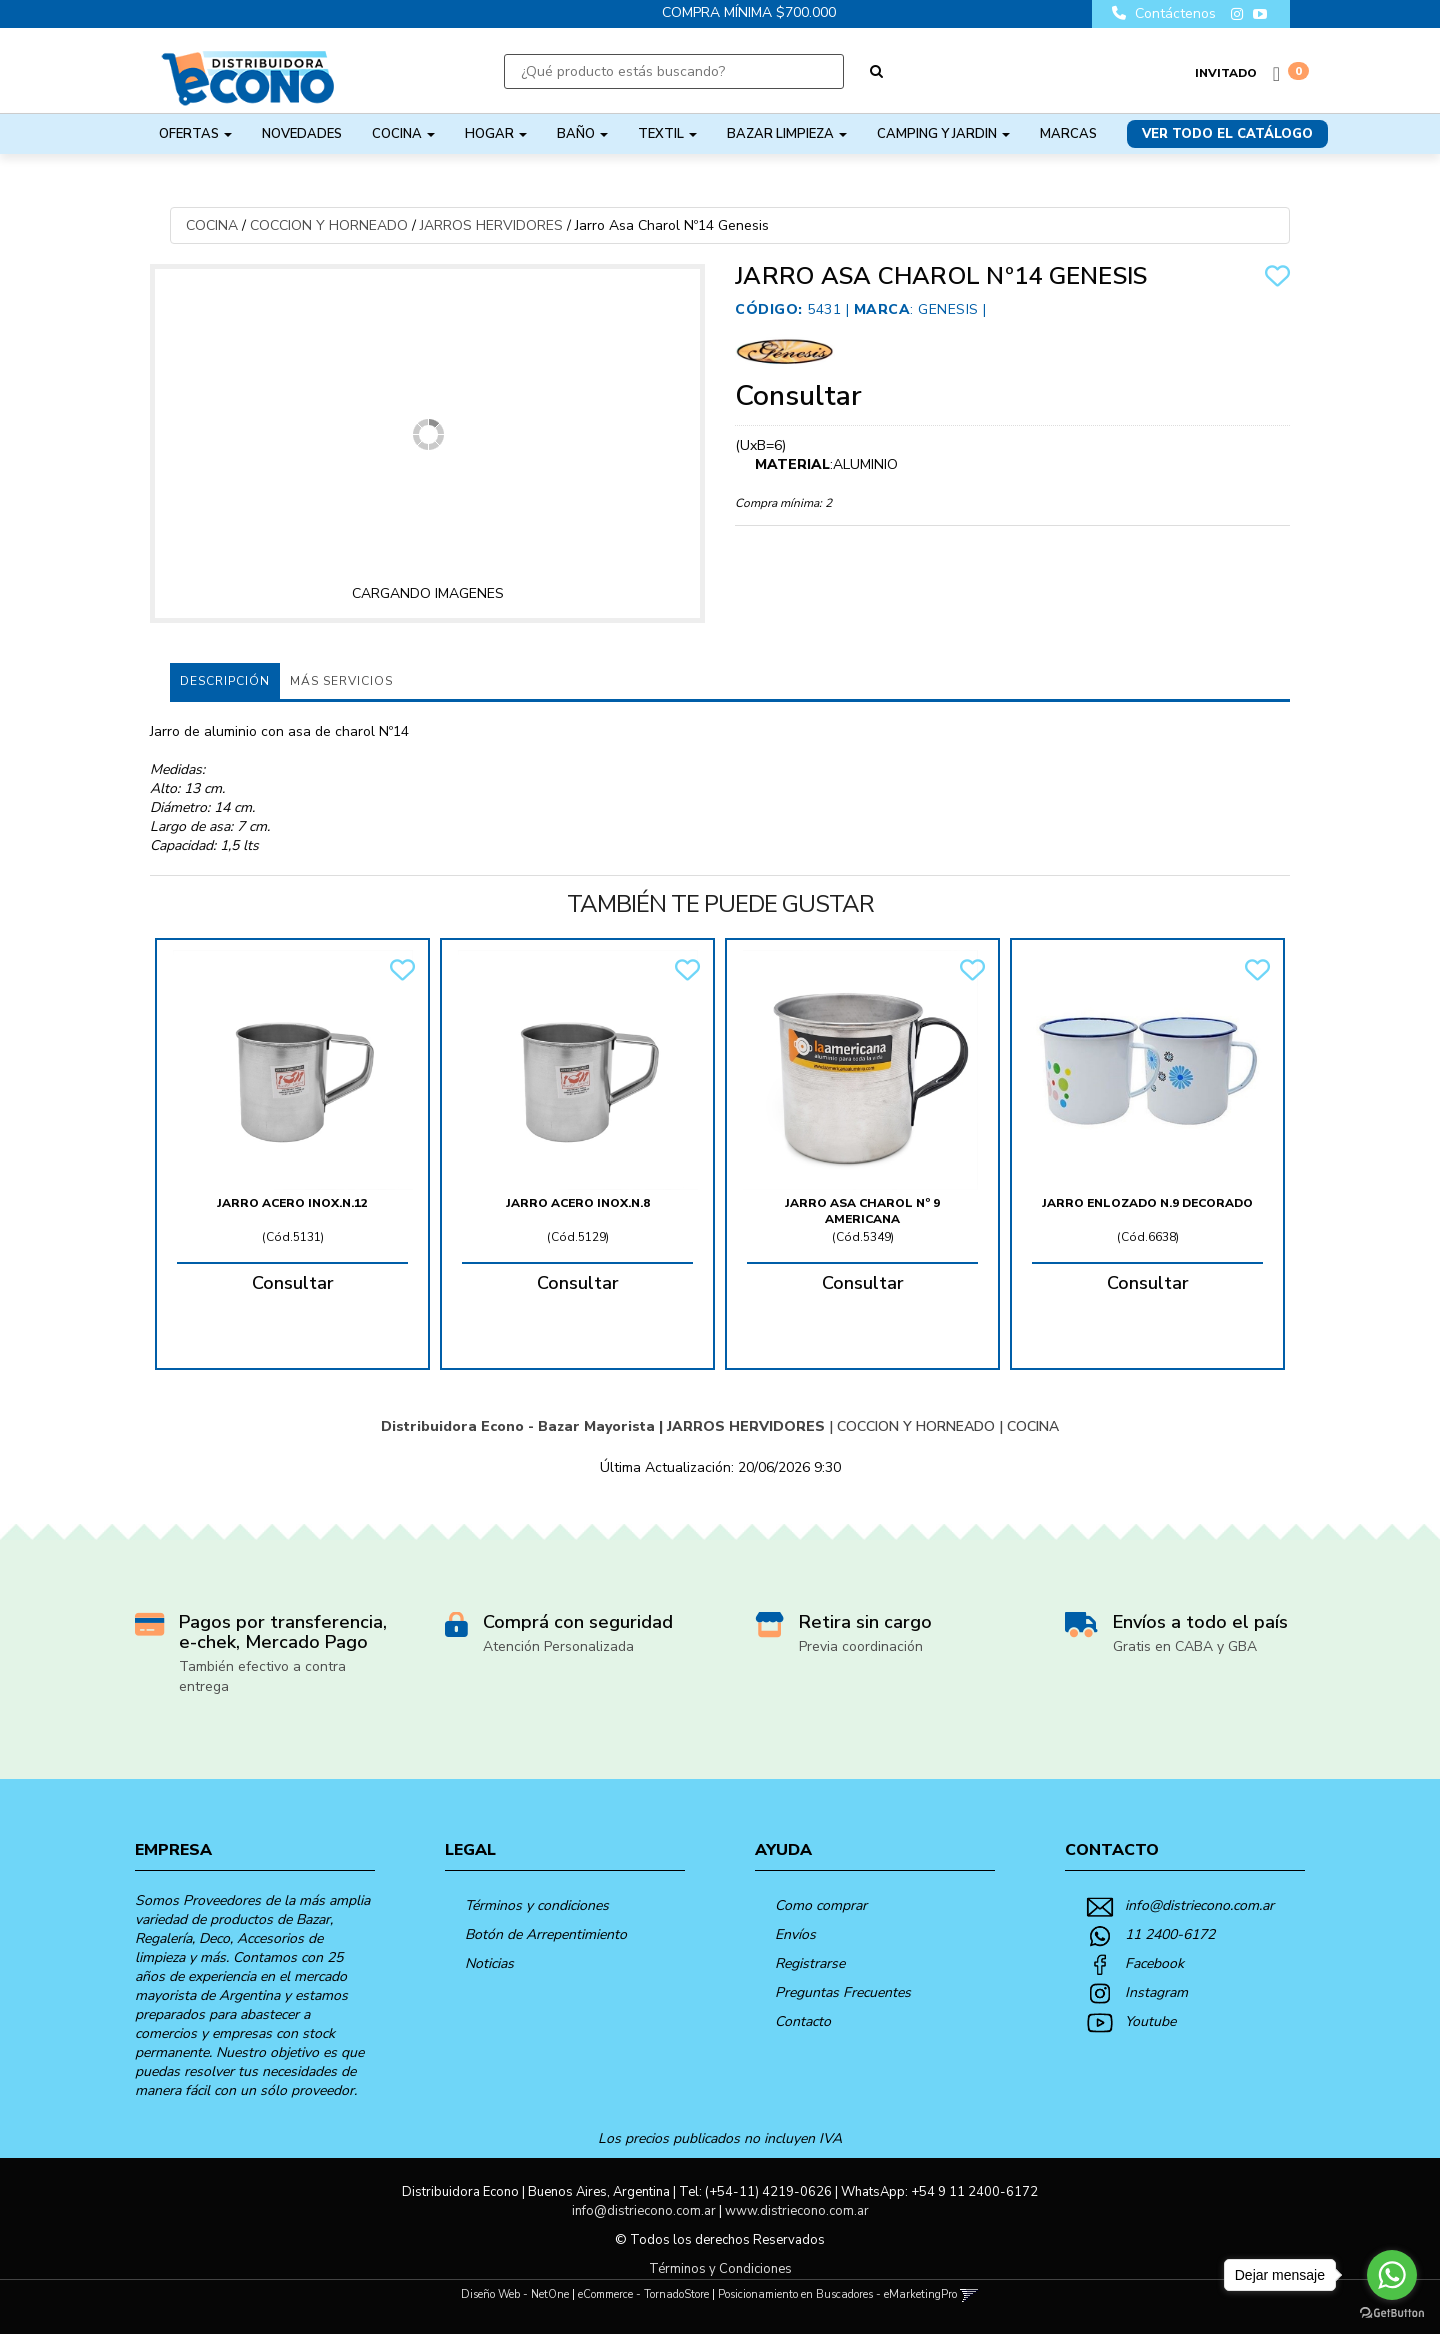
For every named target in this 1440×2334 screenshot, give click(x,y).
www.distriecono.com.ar (797, 2211)
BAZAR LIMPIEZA (787, 134)
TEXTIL (667, 134)
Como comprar (821, 1905)
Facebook (1154, 1963)
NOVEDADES (302, 134)
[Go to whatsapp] (1392, 2275)
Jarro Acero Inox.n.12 (292, 1203)
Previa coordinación (861, 1646)
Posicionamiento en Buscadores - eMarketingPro (837, 2294)
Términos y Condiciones (720, 2269)
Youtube (1150, 2021)
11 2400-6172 (1170, 1934)
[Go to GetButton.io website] (1392, 2313)
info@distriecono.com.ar (1199, 1905)
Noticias (489, 1963)
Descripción (225, 681)
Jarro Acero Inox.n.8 (578, 1203)
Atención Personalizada (558, 1646)
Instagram (1156, 1992)
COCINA (403, 134)
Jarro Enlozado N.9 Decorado (1147, 1203)
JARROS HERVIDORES (491, 225)
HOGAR (496, 134)
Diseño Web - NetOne (515, 2294)
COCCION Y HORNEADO (329, 225)
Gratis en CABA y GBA (1185, 1646)
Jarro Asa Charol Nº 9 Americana (862, 1211)
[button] (969, 2294)
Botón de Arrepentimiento (546, 1934)
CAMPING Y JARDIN (943, 134)
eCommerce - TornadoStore (643, 2294)
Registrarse (810, 1963)
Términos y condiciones (537, 1905)
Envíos (795, 1934)
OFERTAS (195, 134)
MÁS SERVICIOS (341, 681)
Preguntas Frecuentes (843, 1992)
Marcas (1068, 134)
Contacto (803, 2021)
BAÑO (582, 134)
